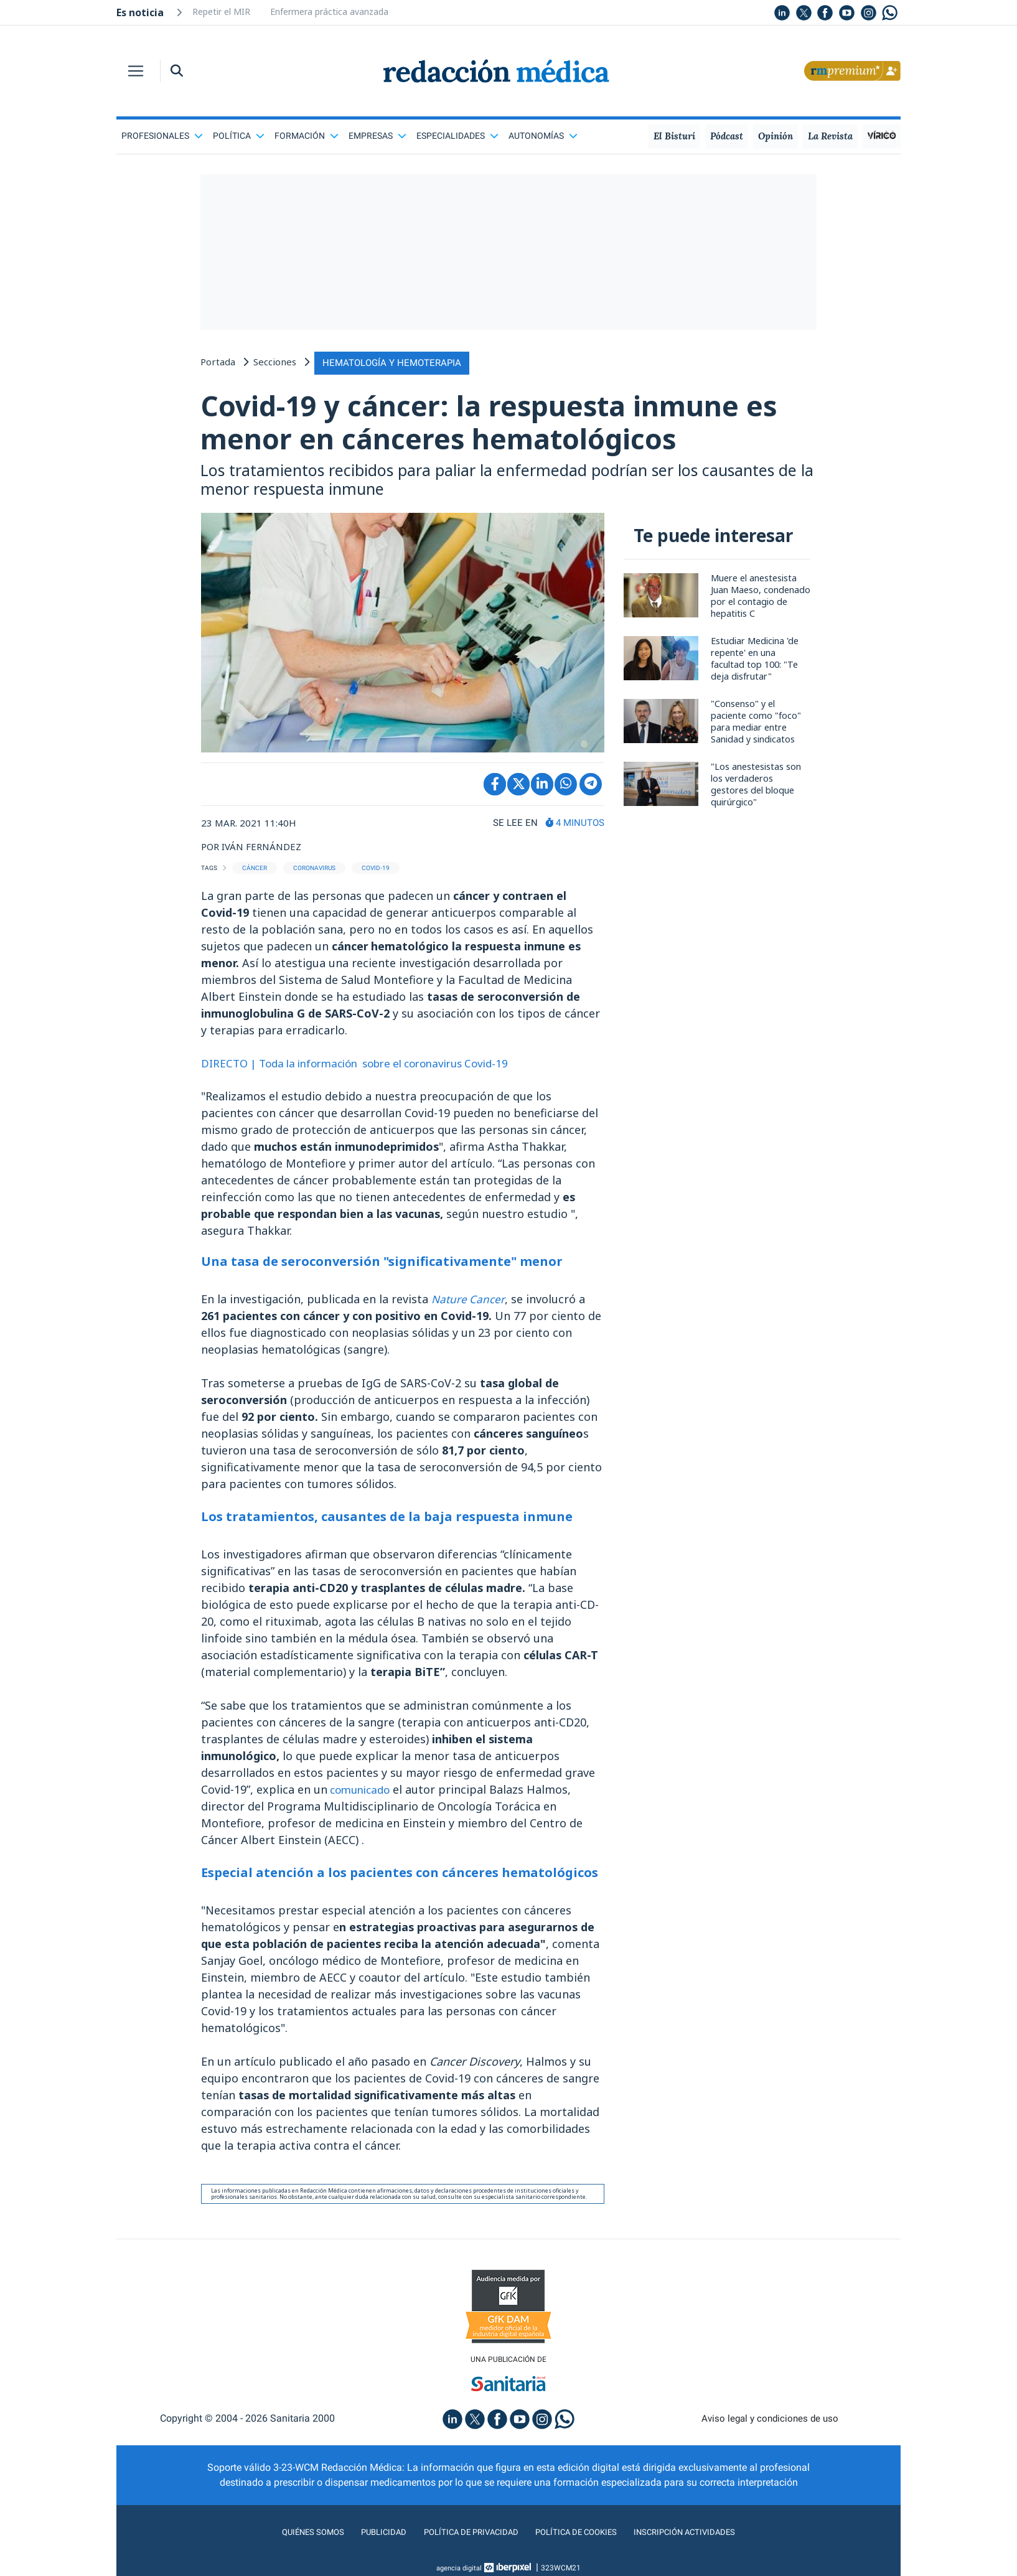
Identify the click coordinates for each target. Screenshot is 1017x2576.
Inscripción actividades (707, 2541)
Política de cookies (583, 2541)
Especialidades (457, 136)
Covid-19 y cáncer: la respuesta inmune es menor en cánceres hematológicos (503, 424)
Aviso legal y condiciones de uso (770, 2427)
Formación (306, 136)
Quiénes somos (287, 2541)
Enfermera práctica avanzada (329, 11)
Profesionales (162, 136)
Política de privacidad (463, 2541)
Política (239, 136)
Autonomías (543, 136)
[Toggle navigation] (135, 71)
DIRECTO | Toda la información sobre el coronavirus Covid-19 (368, 1069)
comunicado (361, 1796)
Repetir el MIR (221, 11)
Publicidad (365, 2541)
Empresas (377, 136)
